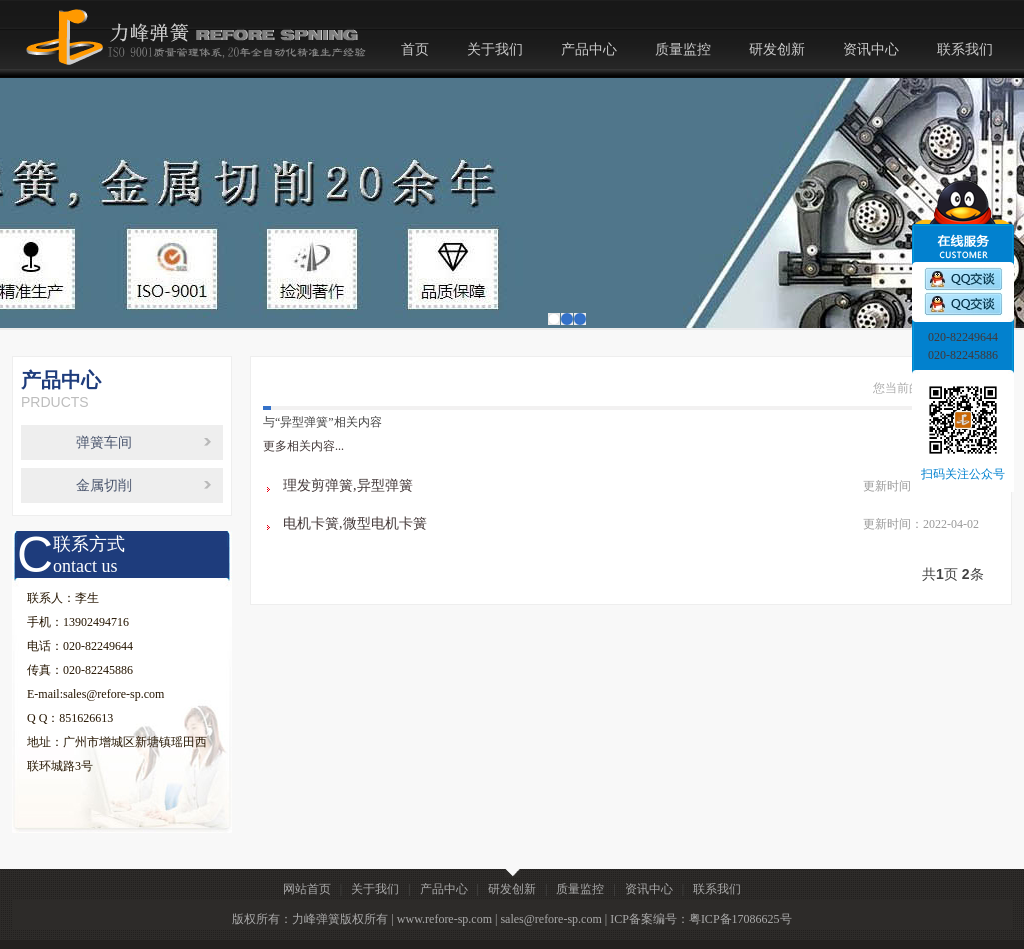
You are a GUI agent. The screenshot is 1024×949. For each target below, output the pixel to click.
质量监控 (683, 49)
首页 (415, 49)
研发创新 (777, 49)
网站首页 (307, 889)
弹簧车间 (104, 442)
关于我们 (495, 49)
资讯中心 (871, 49)
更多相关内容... (303, 446)
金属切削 (104, 485)
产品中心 (589, 49)
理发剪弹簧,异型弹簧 (348, 485)
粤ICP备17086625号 (740, 919)
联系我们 (965, 49)
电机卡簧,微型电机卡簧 (355, 523)
